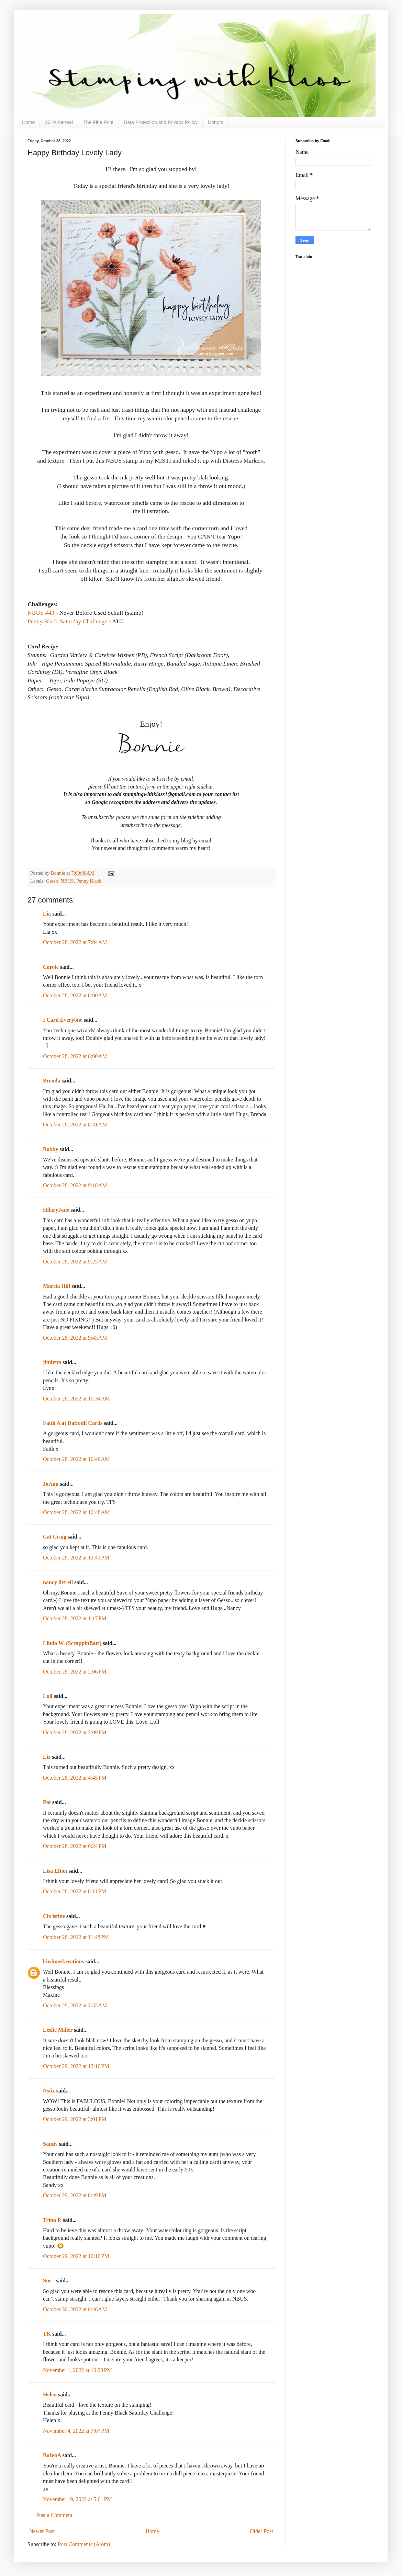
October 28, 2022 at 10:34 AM (76, 1399)
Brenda (51, 1080)
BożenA (52, 2455)
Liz (47, 1757)
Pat (47, 1802)
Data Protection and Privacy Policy (161, 122)
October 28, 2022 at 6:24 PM (75, 1846)
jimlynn (52, 1362)
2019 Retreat (59, 122)
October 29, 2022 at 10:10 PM (76, 2256)
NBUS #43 (40, 612)
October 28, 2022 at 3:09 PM (75, 1732)
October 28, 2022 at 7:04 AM (75, 942)
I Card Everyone (62, 1020)
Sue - (49, 2280)
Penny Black (88, 881)
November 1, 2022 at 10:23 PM (77, 2370)
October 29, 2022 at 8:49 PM (75, 2195)
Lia (47, 914)
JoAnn (50, 1484)
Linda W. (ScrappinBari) (72, 1643)
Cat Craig (54, 1537)
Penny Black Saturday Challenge (67, 621)
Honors (215, 122)
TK (47, 2334)
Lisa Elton (55, 1871)
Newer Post (42, 2531)
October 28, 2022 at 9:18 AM (75, 1185)
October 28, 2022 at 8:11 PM (74, 1891)
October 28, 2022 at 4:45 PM (75, 1778)
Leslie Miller (57, 2030)
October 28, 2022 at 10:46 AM (76, 1459)
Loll (48, 1696)
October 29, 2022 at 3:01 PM (75, 2119)
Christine (54, 1916)
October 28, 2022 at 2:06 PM (75, 1672)
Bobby (50, 1149)
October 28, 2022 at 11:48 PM (76, 1937)
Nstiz (49, 2090)
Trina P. (52, 2220)
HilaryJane (56, 1210)
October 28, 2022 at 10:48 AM (76, 1512)
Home (28, 122)
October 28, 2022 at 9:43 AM (75, 1338)
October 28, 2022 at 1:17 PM (75, 1618)
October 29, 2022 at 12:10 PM (76, 2066)
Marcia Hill (56, 1286)
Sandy (50, 2144)
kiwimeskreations (63, 1961)
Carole (51, 967)
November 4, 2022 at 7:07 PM (76, 2431)
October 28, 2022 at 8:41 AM (75, 1124)
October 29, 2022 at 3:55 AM (75, 2005)
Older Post (261, 2531)
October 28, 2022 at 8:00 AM (75, 995)
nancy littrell (58, 1582)
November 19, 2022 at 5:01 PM (77, 2499)
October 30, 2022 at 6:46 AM (75, 2309)
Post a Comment (54, 2515)
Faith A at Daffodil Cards (72, 1423)
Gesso (52, 881)
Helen (50, 2394)
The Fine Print (98, 122)
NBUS (67, 881)
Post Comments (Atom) (84, 2544)
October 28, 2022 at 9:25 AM (75, 1261)
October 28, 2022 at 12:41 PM (76, 1558)
